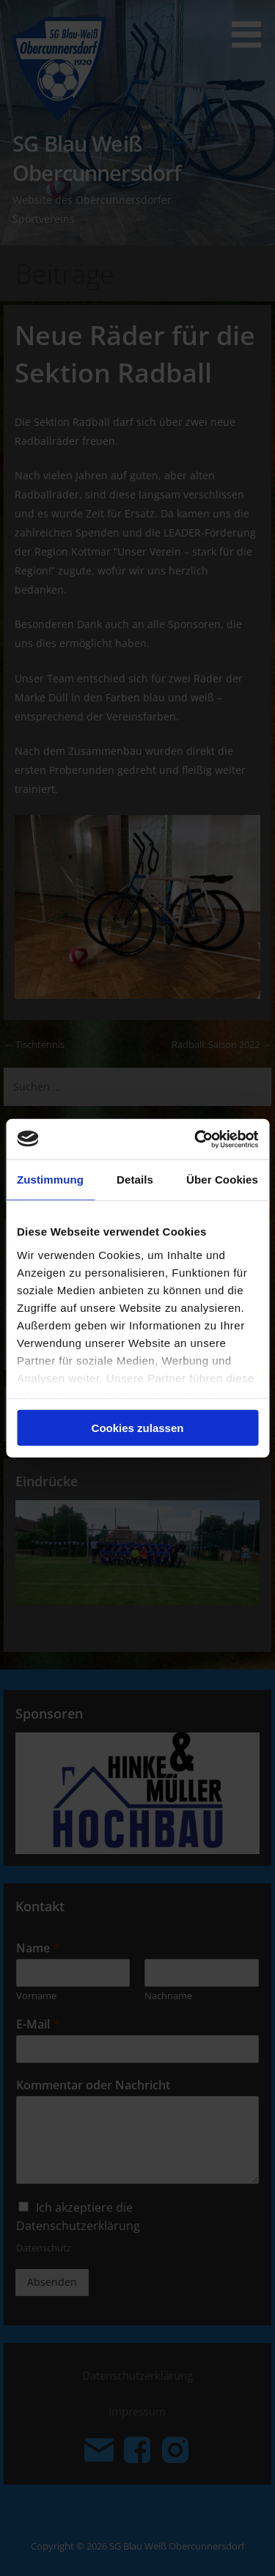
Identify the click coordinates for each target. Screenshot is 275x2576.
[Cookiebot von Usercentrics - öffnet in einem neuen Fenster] (195, 1138)
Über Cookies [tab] (222, 1179)
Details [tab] (135, 1179)
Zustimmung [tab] (50, 1179)
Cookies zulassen (138, 1428)
